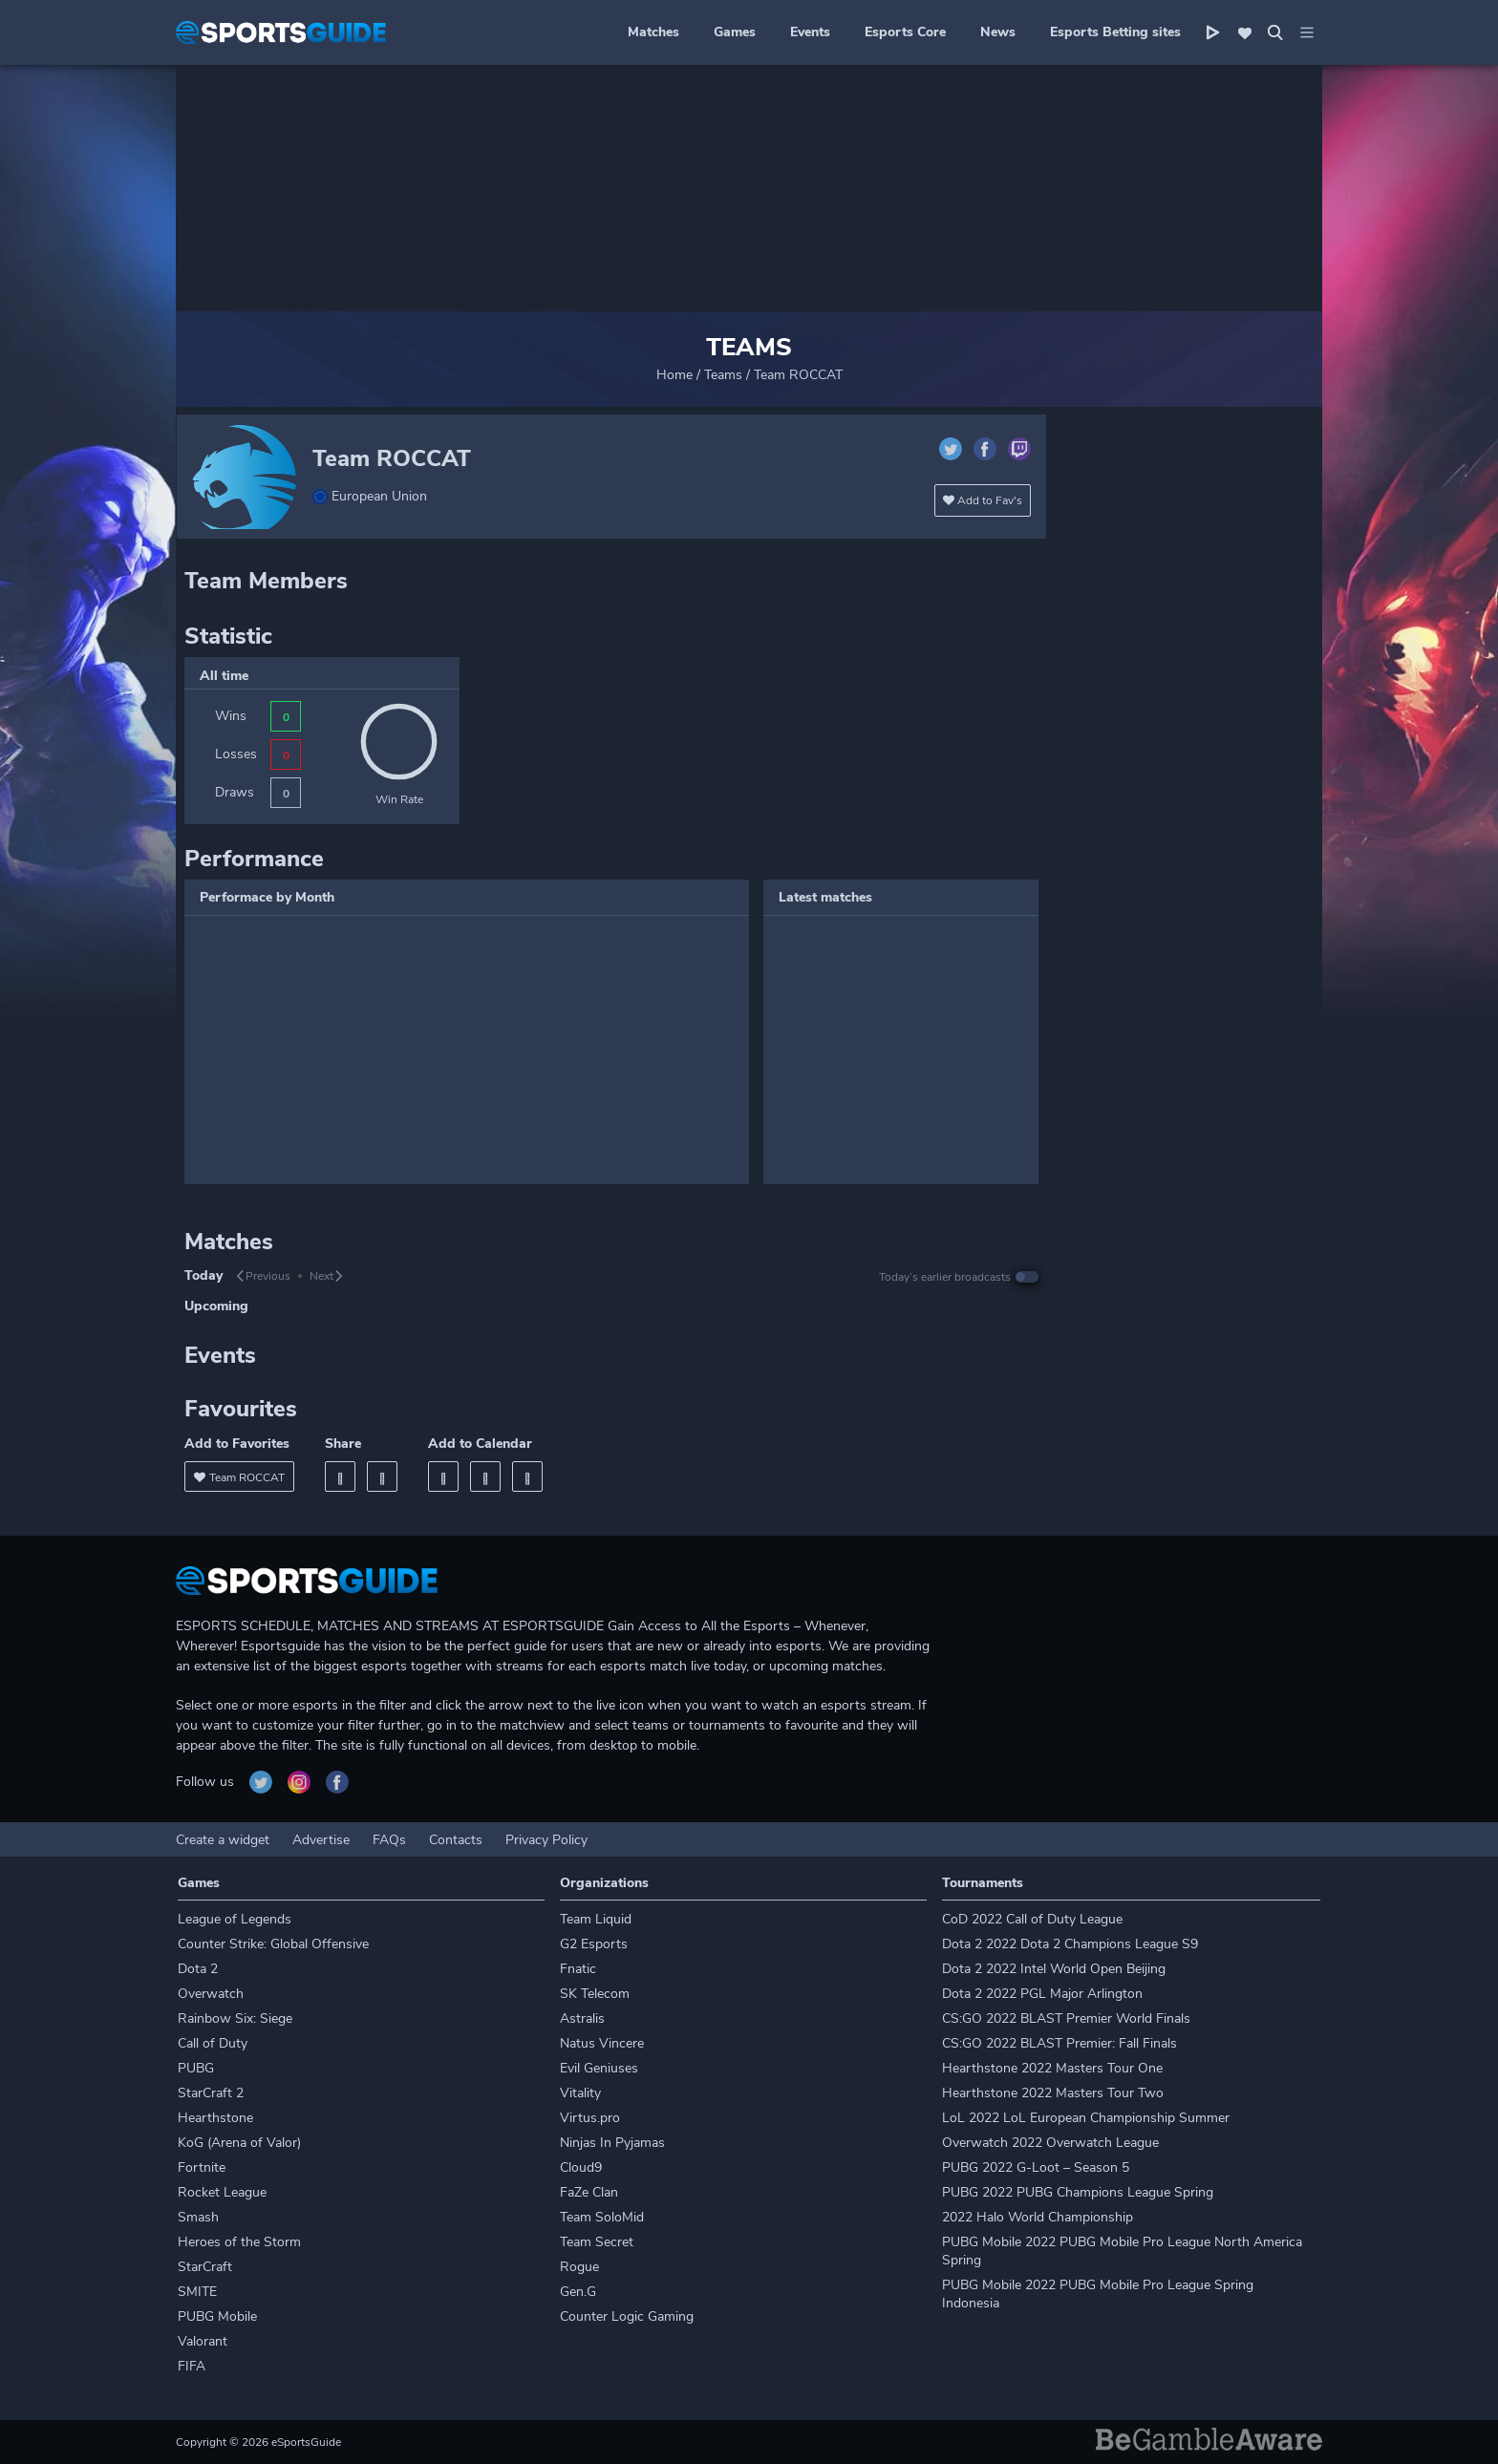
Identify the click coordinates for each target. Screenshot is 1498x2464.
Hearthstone (215, 2118)
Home (674, 375)
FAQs (389, 1840)
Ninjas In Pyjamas (612, 2143)
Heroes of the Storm (239, 2242)
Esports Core (905, 32)
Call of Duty (212, 2043)
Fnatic (578, 1969)
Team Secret (596, 2242)
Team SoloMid (602, 2217)
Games (735, 32)
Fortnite (201, 2167)
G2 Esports (594, 1944)
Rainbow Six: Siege (235, 2018)
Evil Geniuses (599, 2068)
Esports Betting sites (1115, 32)
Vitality (580, 2093)
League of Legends (234, 1919)
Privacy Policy (546, 1840)
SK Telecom (595, 1994)
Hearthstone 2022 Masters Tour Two (1053, 2093)
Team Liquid (595, 1919)
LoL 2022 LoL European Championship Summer (1086, 2118)
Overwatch (211, 1994)
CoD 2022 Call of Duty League (1032, 1919)
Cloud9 (581, 2167)
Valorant (202, 2341)
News (998, 32)
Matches (653, 32)
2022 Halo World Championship (1037, 2217)
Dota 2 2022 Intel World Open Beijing (1054, 1969)
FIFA (191, 2366)
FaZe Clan (589, 2192)
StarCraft (205, 2267)
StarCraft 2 (211, 2093)
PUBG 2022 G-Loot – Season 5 (1035, 2167)
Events (810, 32)
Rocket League (222, 2192)
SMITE (197, 2292)
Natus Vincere (602, 2043)
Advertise (321, 1840)
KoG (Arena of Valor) (239, 2143)
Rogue (579, 2267)
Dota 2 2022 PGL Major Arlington (1042, 1994)
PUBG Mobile (217, 2316)
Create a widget (222, 1840)
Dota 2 (198, 1969)
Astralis (582, 2018)
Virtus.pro (590, 2118)
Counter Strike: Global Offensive (273, 1944)
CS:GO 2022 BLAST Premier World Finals (1066, 2018)
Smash (198, 2217)
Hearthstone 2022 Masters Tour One (1052, 2068)
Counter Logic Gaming (627, 2316)
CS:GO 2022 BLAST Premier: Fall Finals (1059, 2043)
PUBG (196, 2068)
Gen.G (578, 2292)
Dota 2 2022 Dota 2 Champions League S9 (1070, 1944)
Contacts (455, 1840)
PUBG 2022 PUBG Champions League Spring (1077, 2192)
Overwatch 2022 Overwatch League (1050, 2143)
